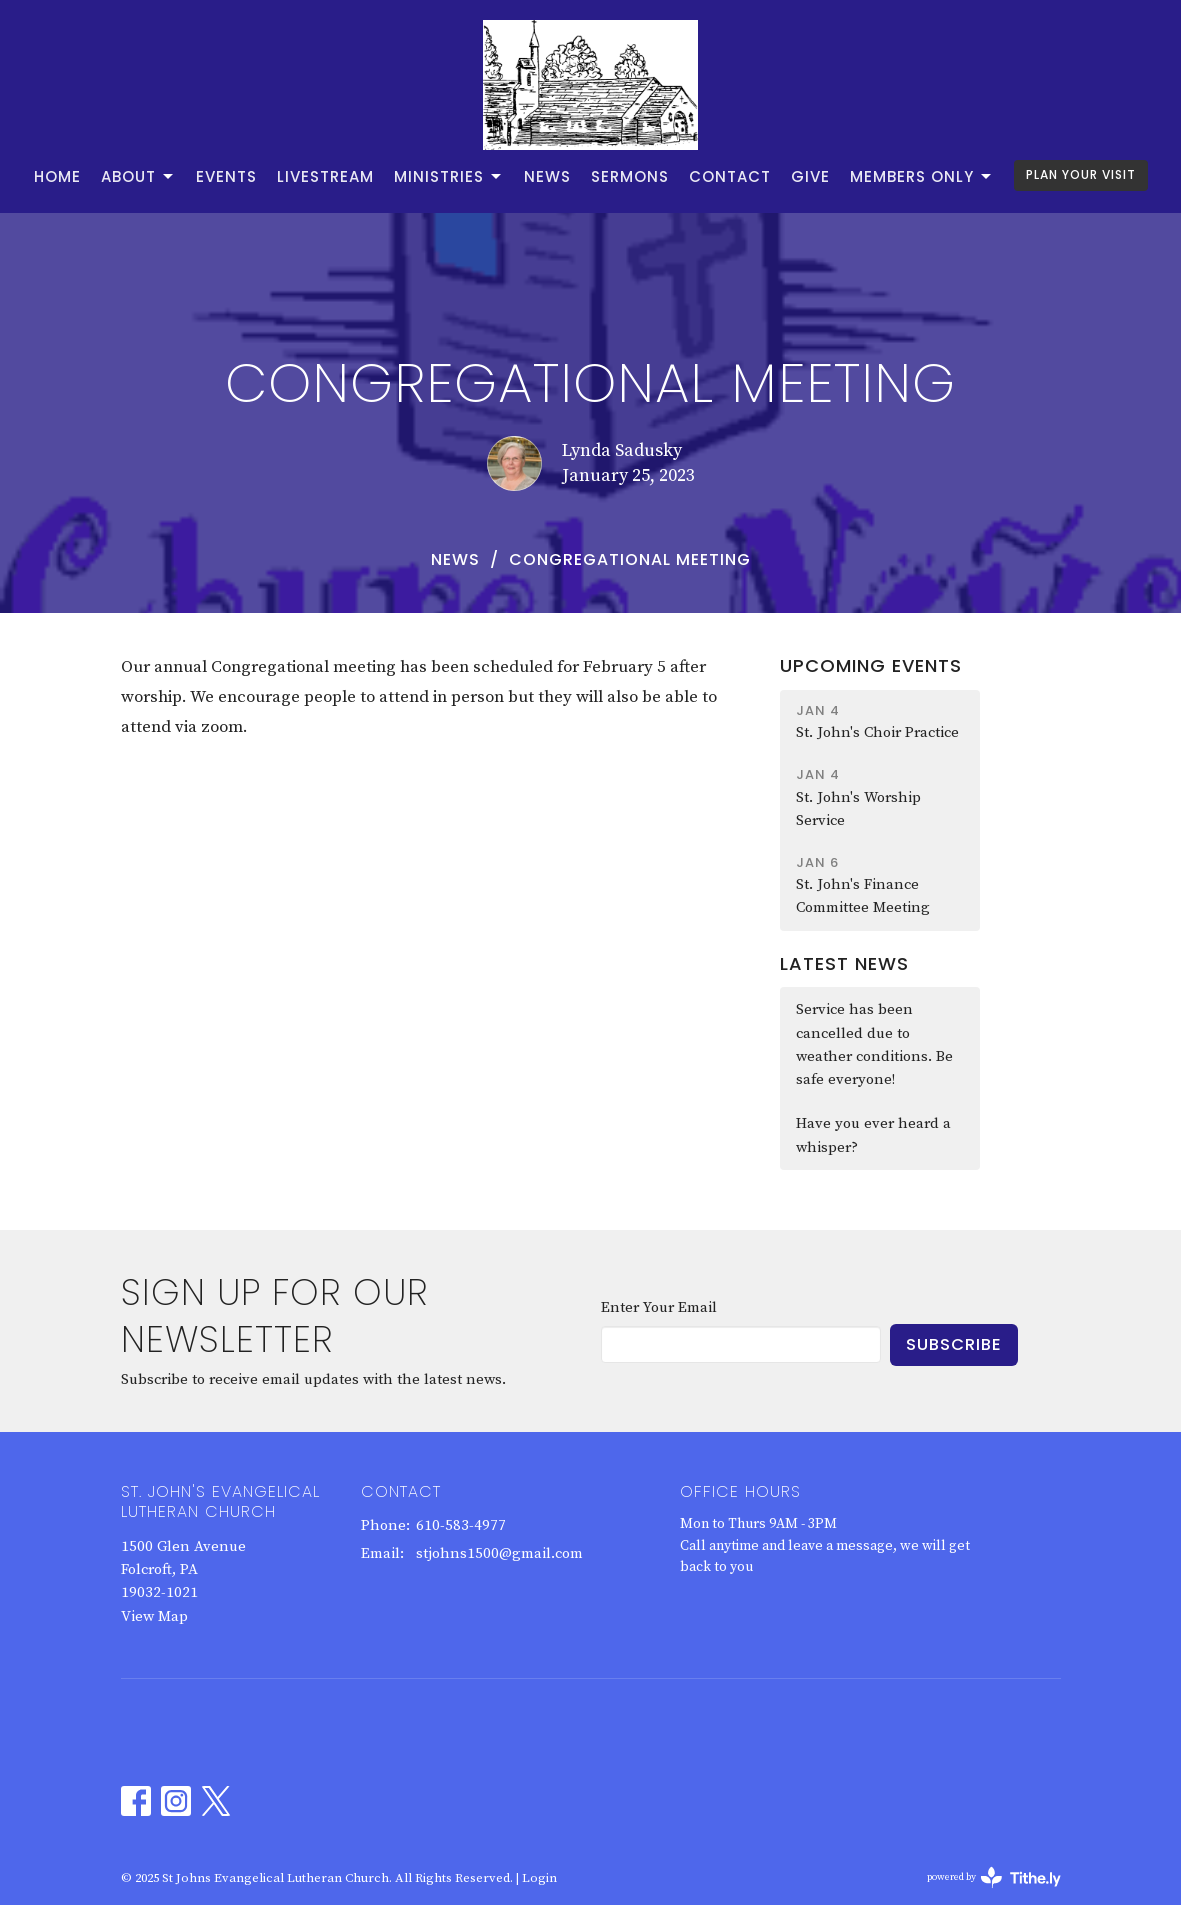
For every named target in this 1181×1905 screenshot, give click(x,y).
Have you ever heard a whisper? (873, 1135)
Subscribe (954, 1344)
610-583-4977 (461, 1525)
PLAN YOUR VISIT (1081, 174)
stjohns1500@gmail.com (499, 1553)
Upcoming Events (871, 665)
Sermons (630, 176)
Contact (730, 176)
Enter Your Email (659, 1307)
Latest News (844, 963)
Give (810, 176)
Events (226, 176)
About (138, 176)
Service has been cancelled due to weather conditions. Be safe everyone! (874, 1044)
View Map (154, 1616)
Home (57, 176)
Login (539, 1878)
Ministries (449, 176)
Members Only (922, 176)
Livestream (325, 176)
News (547, 176)
